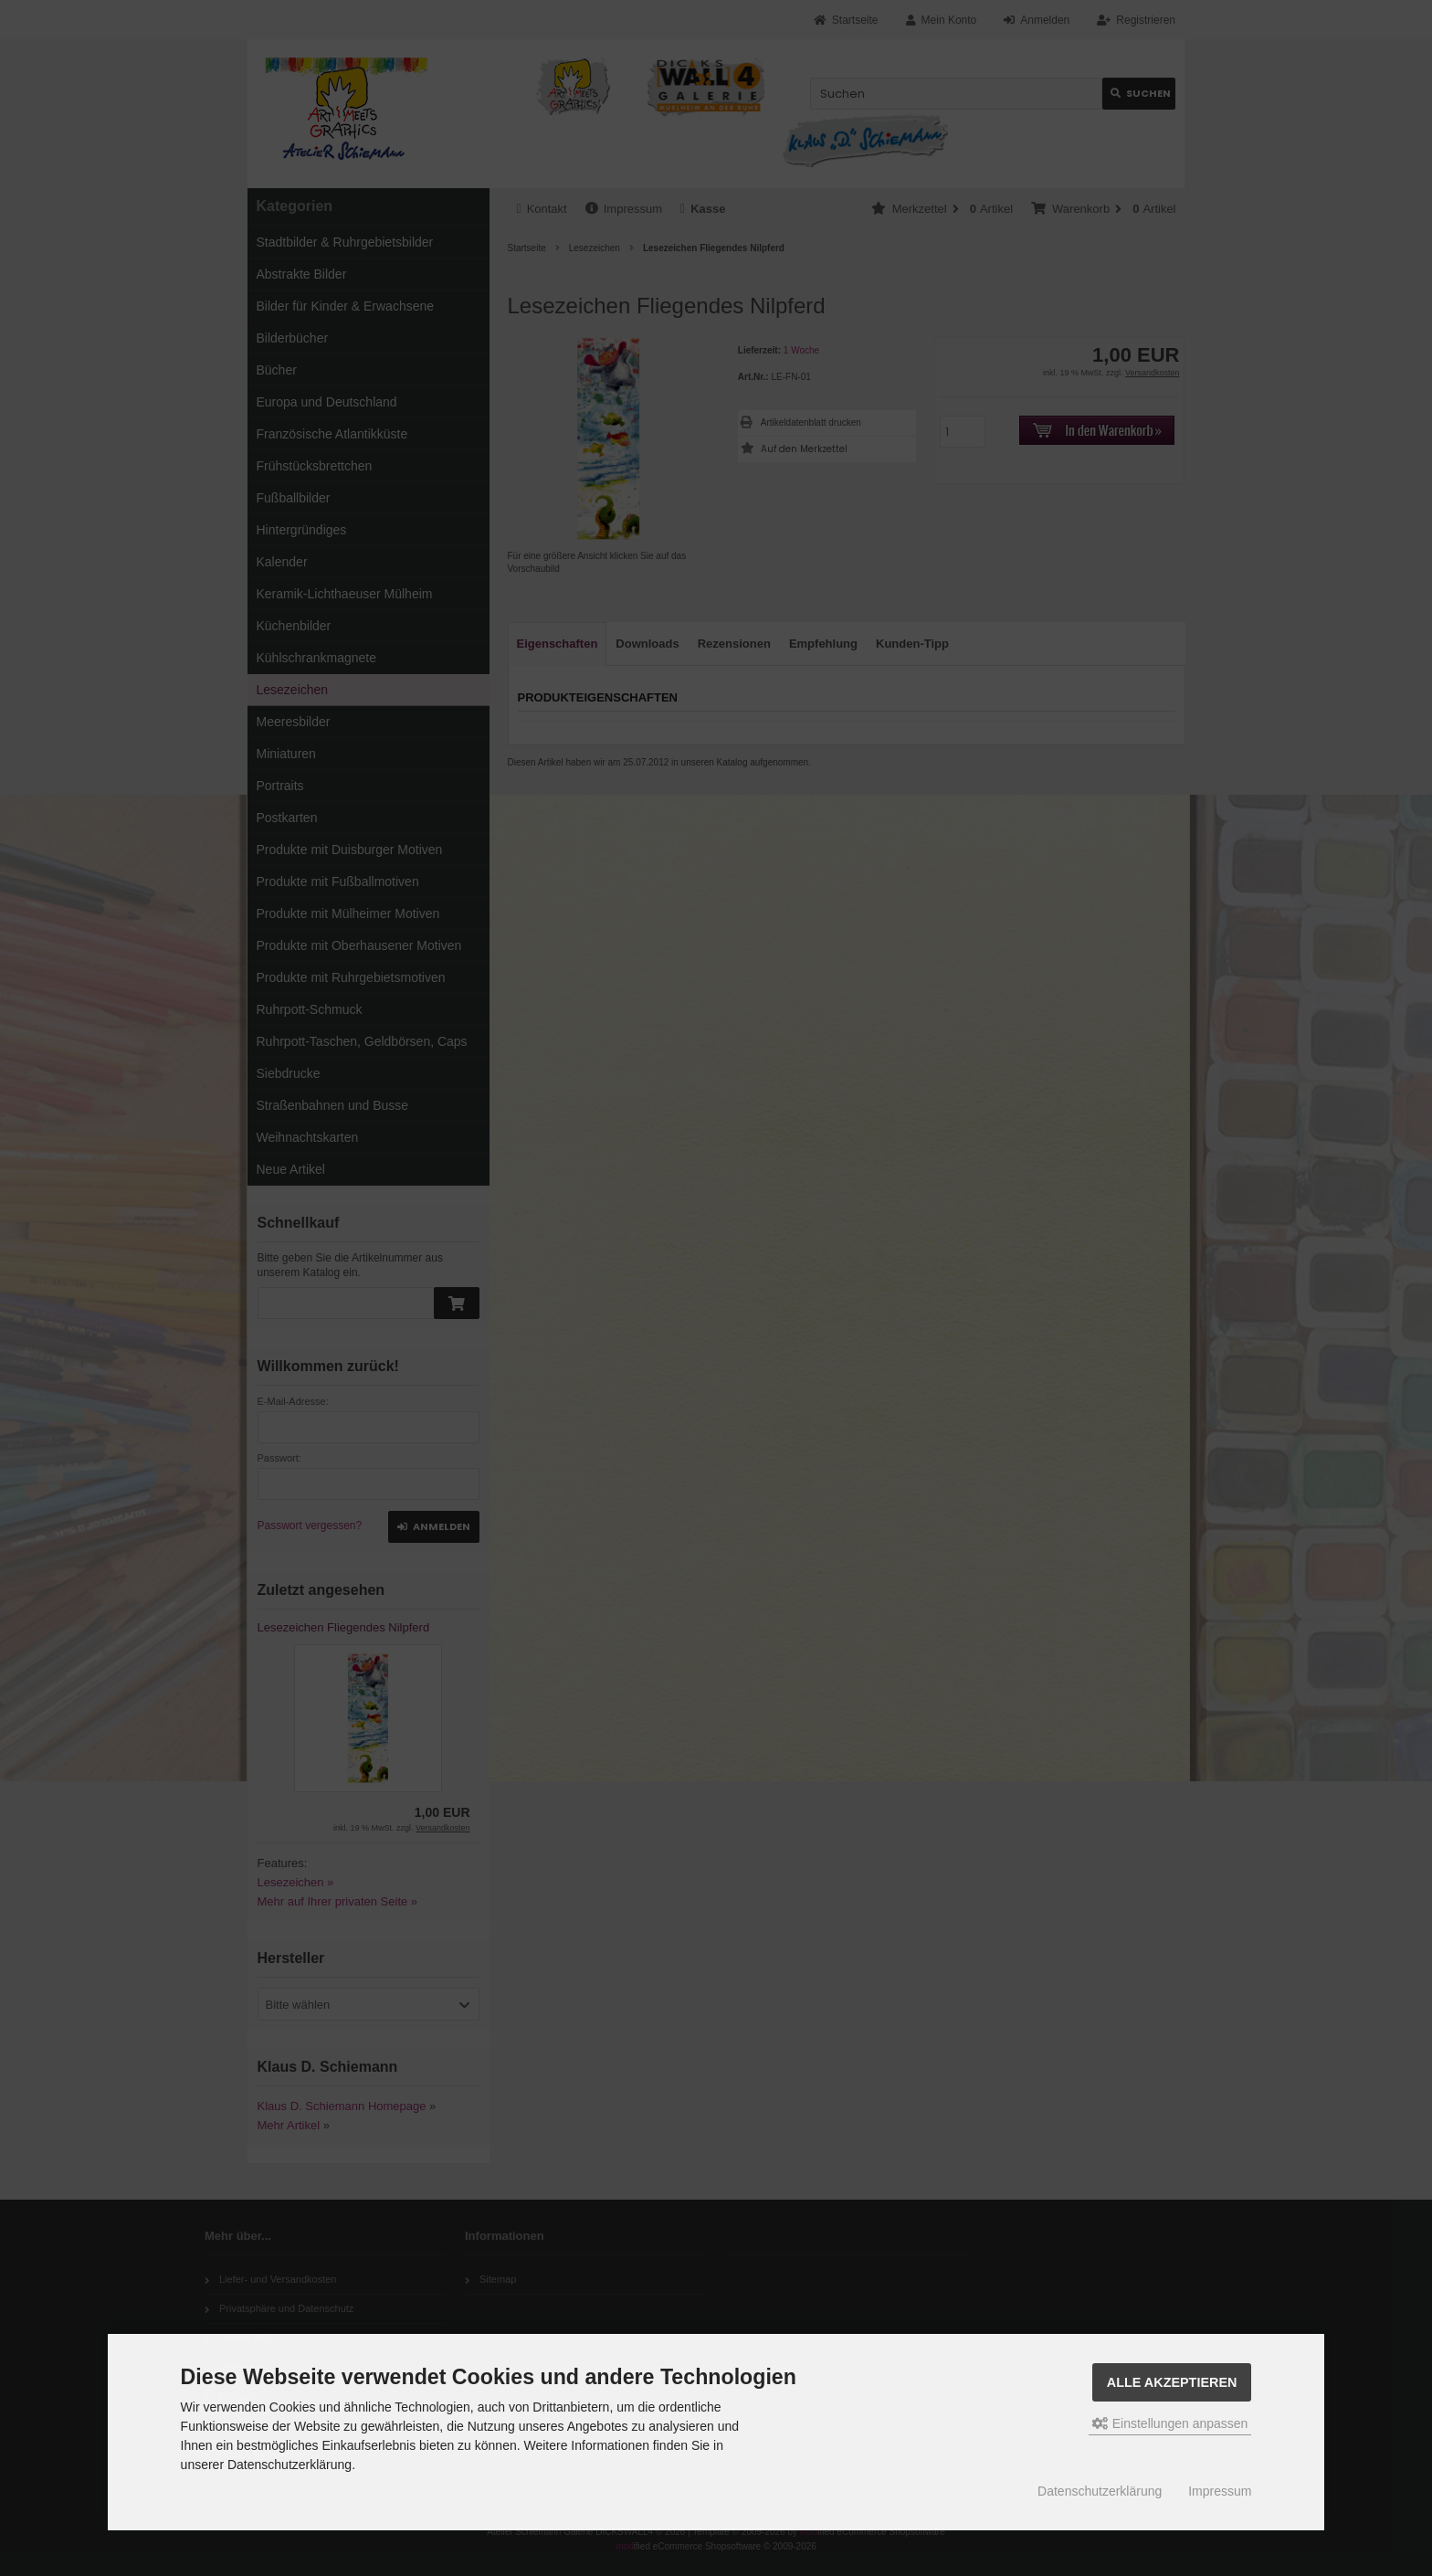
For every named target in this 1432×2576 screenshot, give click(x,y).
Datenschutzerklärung (1099, 2491)
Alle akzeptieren (1172, 2382)
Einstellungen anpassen (1170, 2423)
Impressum (1219, 2491)
